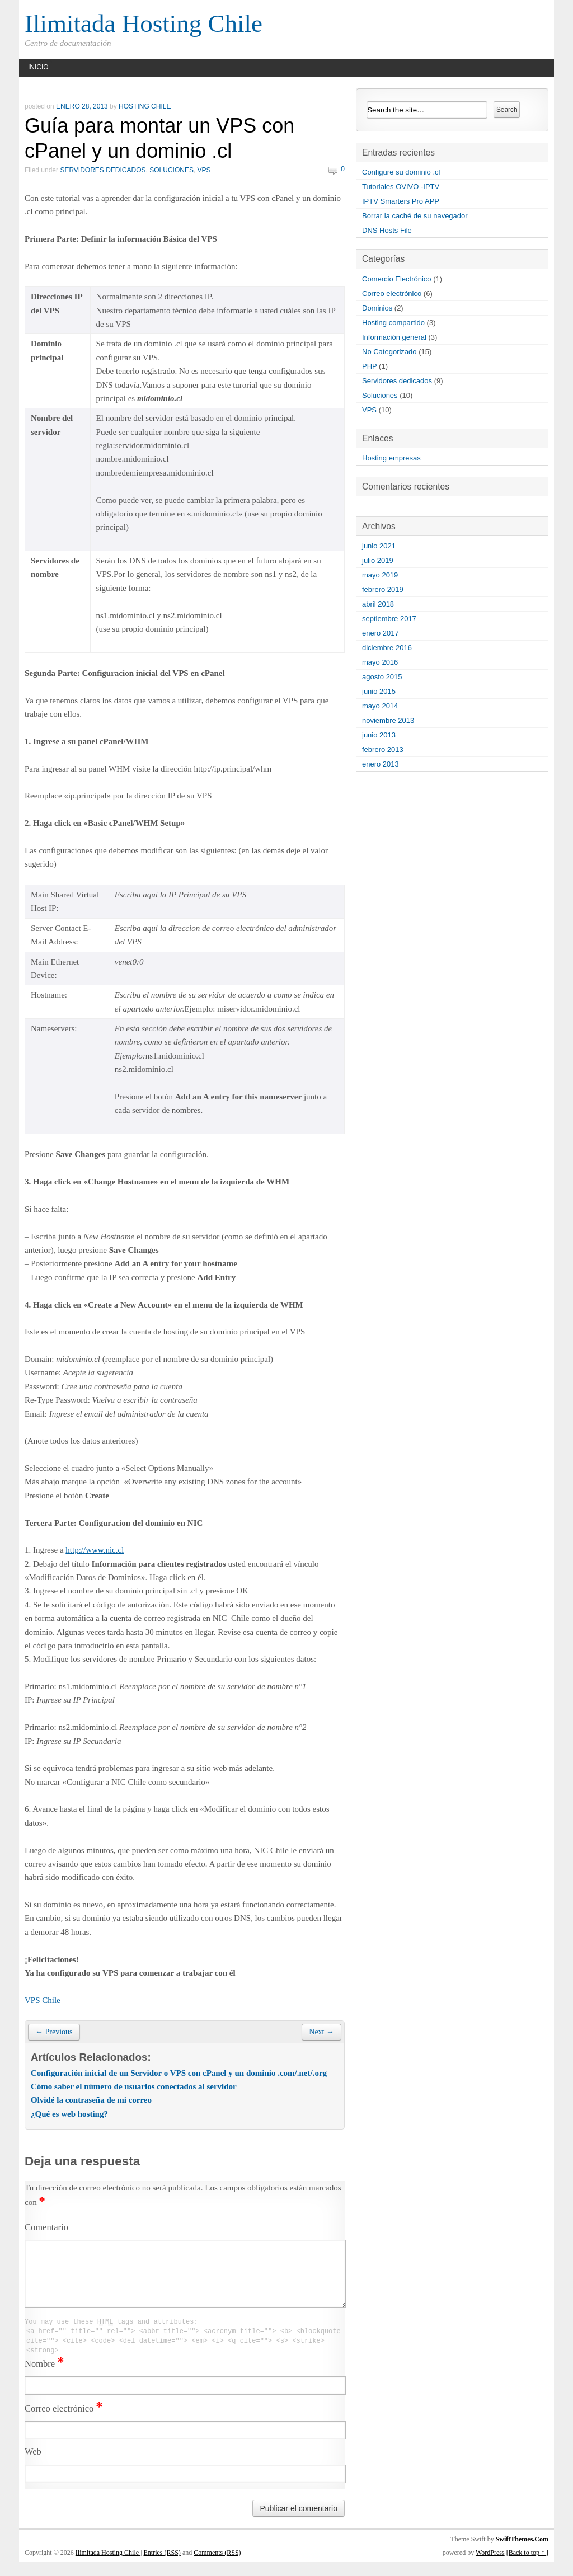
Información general (394, 337)
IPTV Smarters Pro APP (400, 201)
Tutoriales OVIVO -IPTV (400, 186)
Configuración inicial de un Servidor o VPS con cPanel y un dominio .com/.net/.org (179, 2073)
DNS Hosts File (387, 230)
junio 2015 (379, 691)
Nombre (44, 2377)
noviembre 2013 (388, 720)
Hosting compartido (393, 322)
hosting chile (145, 106)
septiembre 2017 (389, 618)
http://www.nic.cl (94, 1549)
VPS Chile (42, 2000)
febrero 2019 (382, 589)
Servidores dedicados (102, 170)
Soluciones (171, 170)
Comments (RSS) (217, 2566)
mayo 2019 (380, 575)
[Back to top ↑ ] (527, 2566)
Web (33, 2465)
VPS (204, 170)
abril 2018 (378, 604)
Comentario (46, 2227)
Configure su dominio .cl (401, 172)
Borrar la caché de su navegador (415, 215)
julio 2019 (377, 560)
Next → (321, 2032)
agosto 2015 (382, 677)
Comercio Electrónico (396, 279)
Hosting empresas (391, 458)
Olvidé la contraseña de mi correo (91, 2099)
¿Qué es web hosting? (69, 2113)
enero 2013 (380, 764)
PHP (369, 366)
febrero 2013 (382, 749)
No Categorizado (389, 351)
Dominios (377, 308)
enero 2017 (380, 633)
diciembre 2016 (387, 647)
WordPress (490, 2566)
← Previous (54, 2032)
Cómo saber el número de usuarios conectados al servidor (134, 2086)
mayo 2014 (380, 706)
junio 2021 (379, 546)
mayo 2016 (380, 662)
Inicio (38, 67)
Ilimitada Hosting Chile (143, 23)
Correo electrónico (64, 2422)
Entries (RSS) (162, 2566)
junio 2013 (379, 735)
